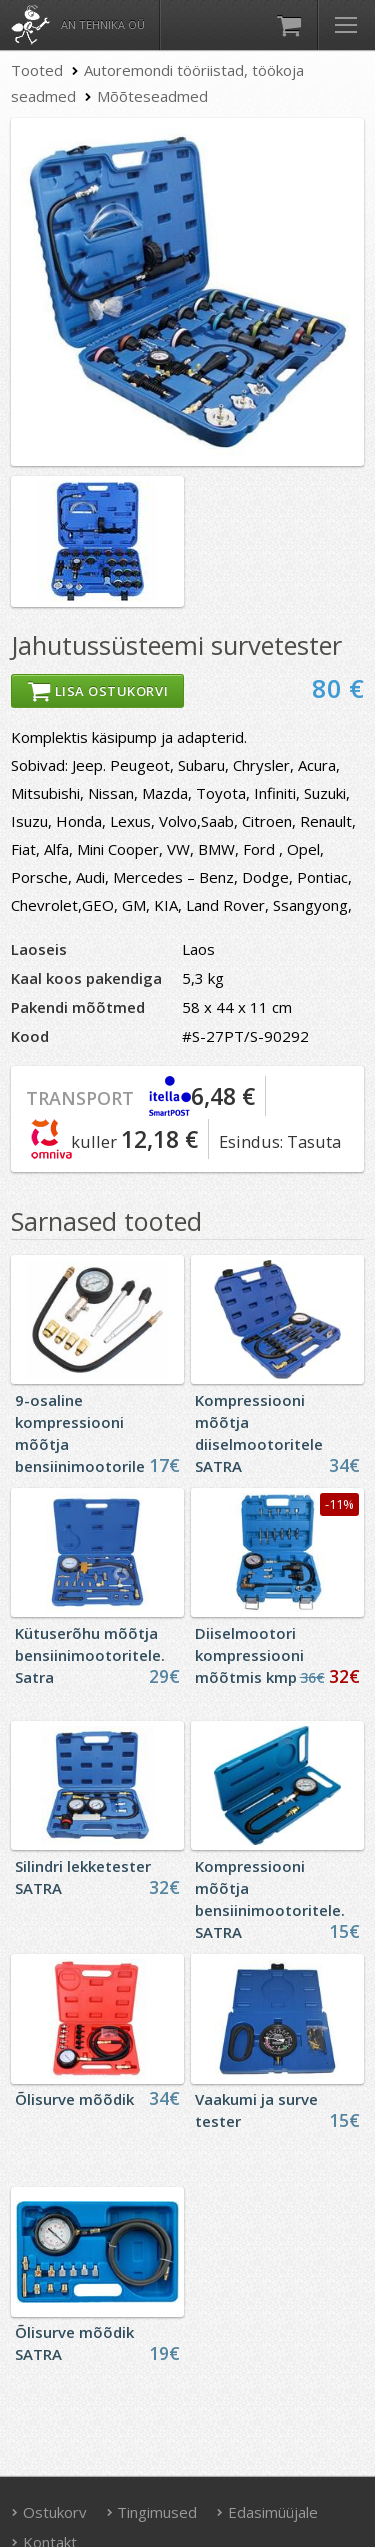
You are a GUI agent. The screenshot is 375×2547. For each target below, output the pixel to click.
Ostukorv (49, 2512)
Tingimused (152, 2512)
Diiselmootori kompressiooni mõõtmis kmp (249, 1655)
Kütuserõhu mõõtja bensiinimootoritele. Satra (90, 1655)
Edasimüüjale (267, 2512)
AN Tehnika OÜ (103, 24)
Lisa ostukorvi (97, 691)
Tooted (37, 70)
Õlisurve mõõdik (74, 2099)
